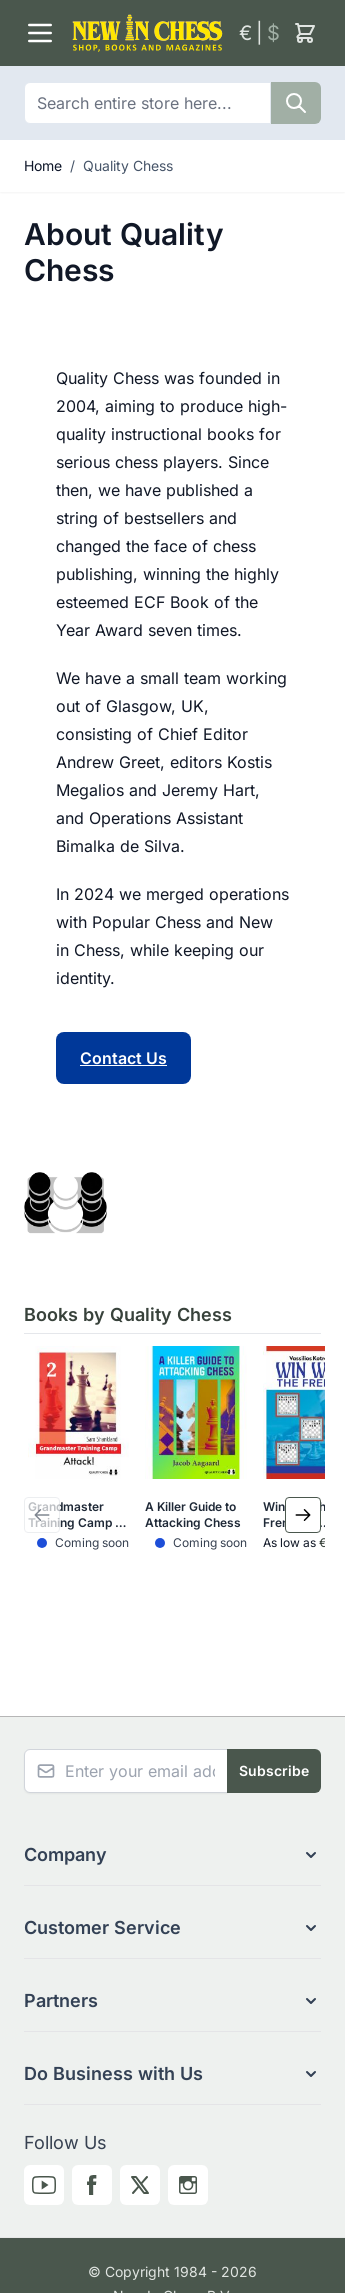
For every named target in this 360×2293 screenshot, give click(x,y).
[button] (172, 1855)
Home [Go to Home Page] (43, 165)
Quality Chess (128, 165)
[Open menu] (40, 33)
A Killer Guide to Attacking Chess (193, 1514)
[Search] (296, 103)
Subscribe (274, 1770)
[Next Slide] (303, 1515)
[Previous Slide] (42, 1515)
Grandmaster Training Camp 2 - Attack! (75, 1515)
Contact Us (123, 1058)
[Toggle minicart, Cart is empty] (305, 33)
